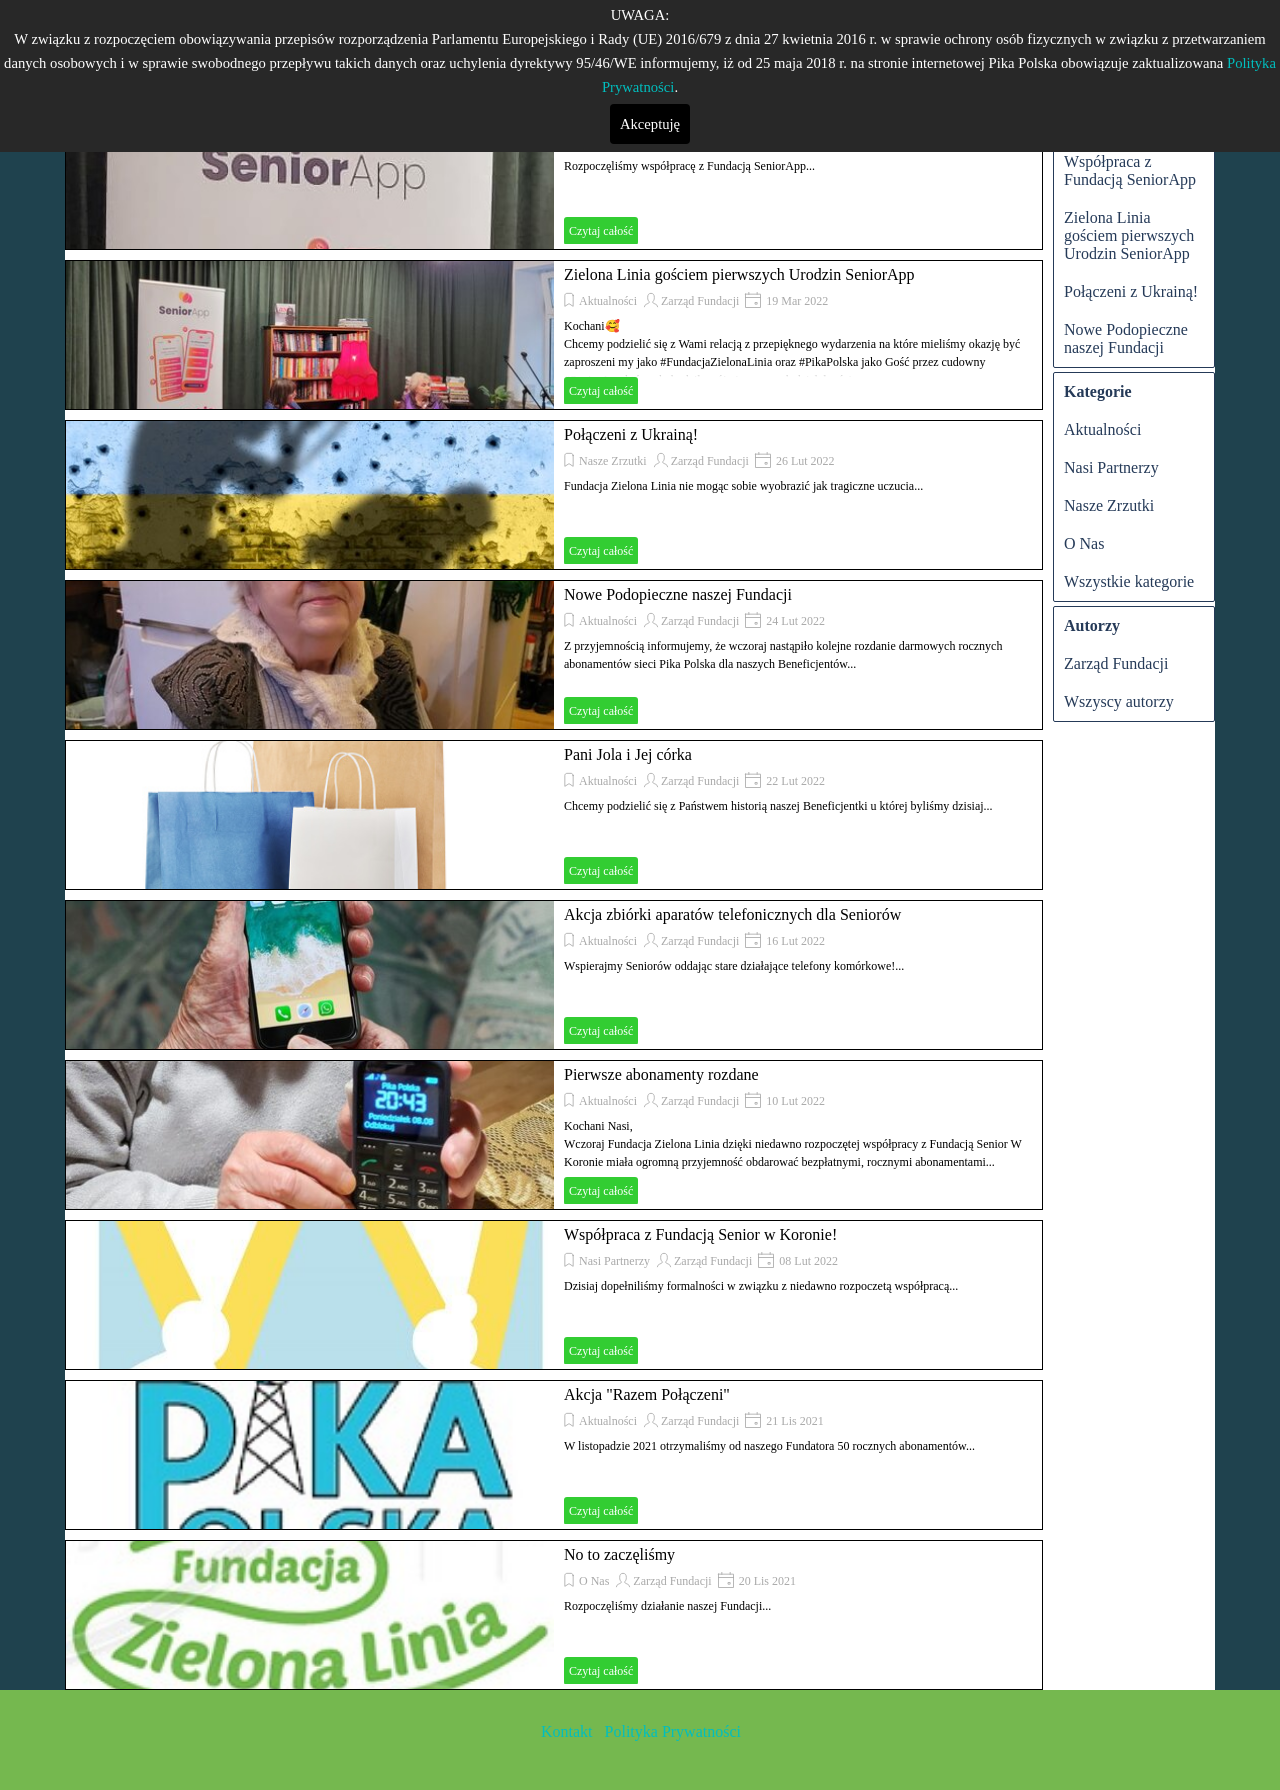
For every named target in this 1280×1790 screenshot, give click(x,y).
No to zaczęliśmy (619, 1554)
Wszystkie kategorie (1129, 581)
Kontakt (569, 1731)
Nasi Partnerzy (614, 1261)
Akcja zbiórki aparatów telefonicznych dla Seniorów (732, 914)
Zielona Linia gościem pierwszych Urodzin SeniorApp (739, 274)
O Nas (594, 1581)
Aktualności (608, 301)
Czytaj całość (601, 231)
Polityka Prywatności (671, 1731)
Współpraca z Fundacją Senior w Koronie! (700, 1234)
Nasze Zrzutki (613, 461)
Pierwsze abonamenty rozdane (661, 1074)
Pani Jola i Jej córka (628, 754)
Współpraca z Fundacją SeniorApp (1130, 170)
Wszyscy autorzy (1119, 701)
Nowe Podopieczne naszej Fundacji (678, 594)
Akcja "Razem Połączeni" (647, 1394)
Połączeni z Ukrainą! (631, 434)
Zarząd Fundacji (700, 301)
